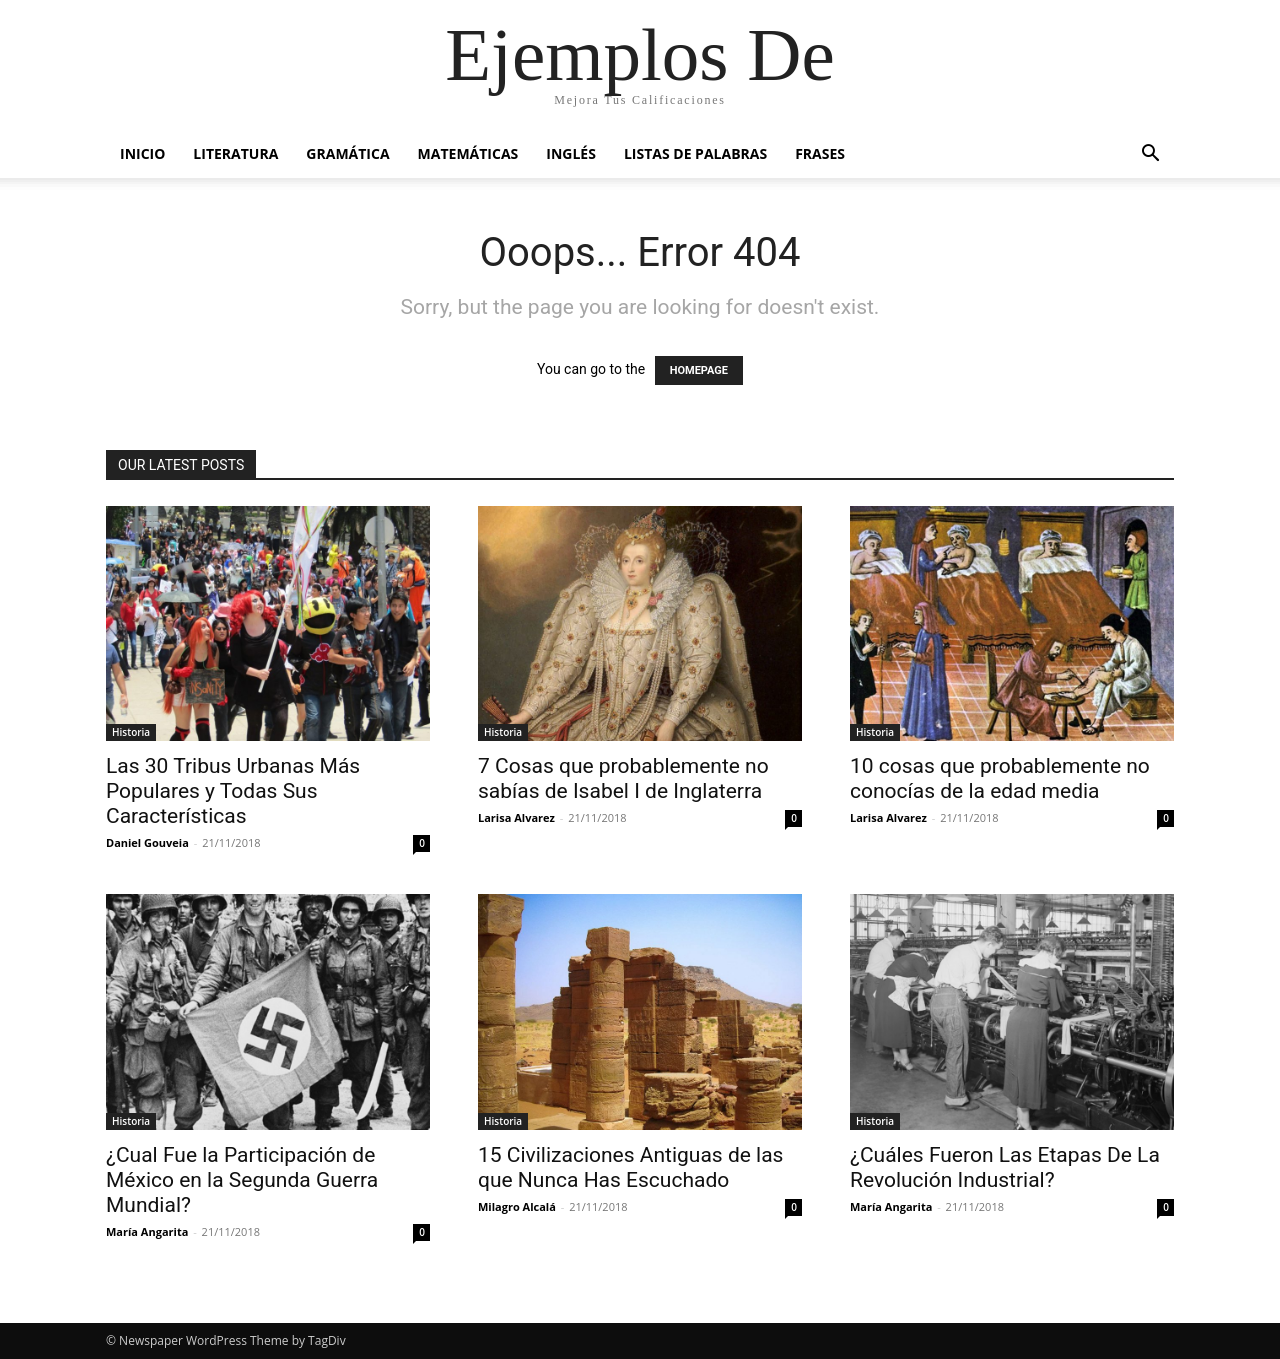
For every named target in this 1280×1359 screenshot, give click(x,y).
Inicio (142, 153)
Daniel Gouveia (147, 842)
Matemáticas (468, 153)
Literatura (235, 153)
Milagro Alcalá (517, 1206)
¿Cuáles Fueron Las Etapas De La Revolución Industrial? (1005, 1167)
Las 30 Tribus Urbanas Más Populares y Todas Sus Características (233, 791)
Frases (820, 153)
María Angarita (147, 1231)
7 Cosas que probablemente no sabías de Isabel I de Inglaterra (623, 778)
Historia (131, 732)
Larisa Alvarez (516, 817)
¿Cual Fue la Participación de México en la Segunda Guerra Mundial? (242, 1180)
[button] (1150, 155)
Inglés (571, 153)
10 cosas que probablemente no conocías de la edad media (1000, 778)
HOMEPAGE (699, 370)
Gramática (347, 153)
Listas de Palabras (695, 153)
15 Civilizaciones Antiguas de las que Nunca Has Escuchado (630, 1167)
